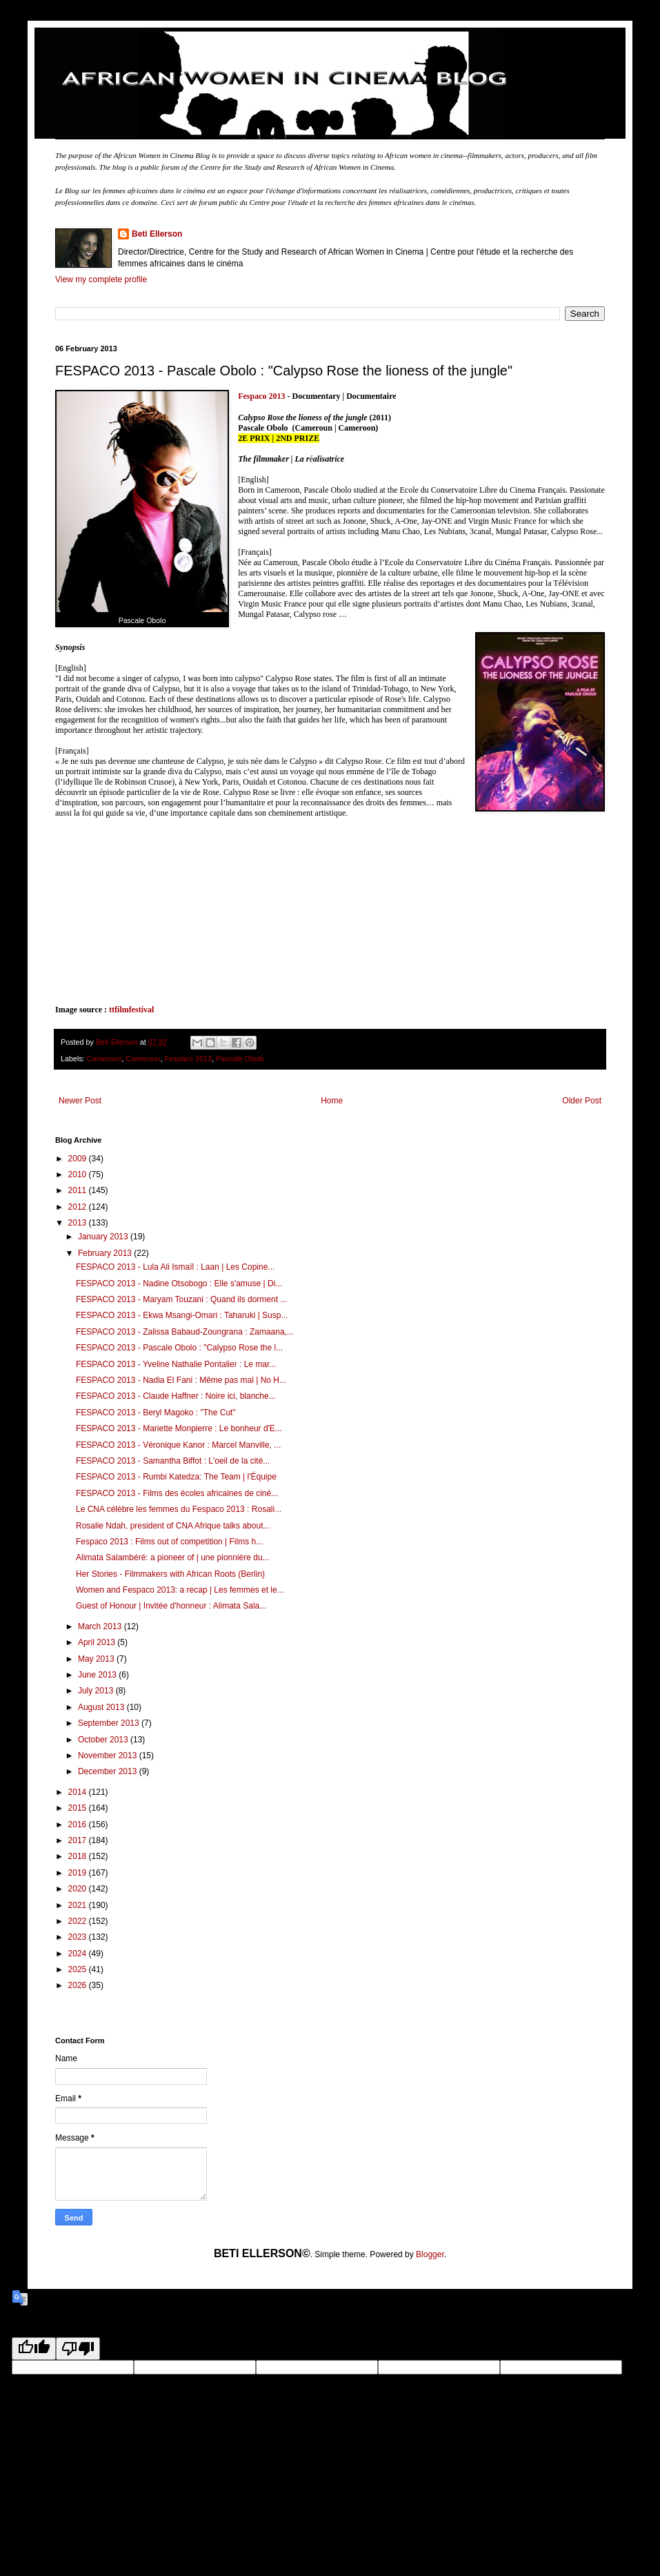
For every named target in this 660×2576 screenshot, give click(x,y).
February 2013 (106, 1253)
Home (332, 1100)
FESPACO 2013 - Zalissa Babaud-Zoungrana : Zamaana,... (185, 1332)
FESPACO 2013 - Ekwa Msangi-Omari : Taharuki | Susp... (182, 1315)
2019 (78, 1873)
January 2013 (104, 1236)
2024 (78, 1953)
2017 (78, 1840)
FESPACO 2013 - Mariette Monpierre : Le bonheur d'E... (179, 1428)
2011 (78, 1190)
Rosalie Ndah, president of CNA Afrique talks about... (173, 1526)
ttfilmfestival (130, 1009)
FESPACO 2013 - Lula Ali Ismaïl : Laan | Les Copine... (175, 1267)
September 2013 (109, 1723)
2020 (78, 1889)
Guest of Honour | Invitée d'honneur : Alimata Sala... (171, 1606)
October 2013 (104, 1739)
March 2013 (101, 1626)
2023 (78, 1937)
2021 (78, 1905)
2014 (78, 1792)
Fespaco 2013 (261, 396)
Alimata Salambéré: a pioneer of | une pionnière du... (173, 1557)
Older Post (581, 1100)
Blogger (430, 2254)
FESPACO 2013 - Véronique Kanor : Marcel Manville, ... (178, 1445)
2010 (78, 1174)
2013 (78, 1223)
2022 (78, 1921)
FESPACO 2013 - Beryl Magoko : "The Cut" (156, 1412)
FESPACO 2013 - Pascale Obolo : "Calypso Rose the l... (179, 1348)
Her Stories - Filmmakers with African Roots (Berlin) (170, 1574)
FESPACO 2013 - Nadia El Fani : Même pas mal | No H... (181, 1380)
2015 (78, 1808)
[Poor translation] (78, 2348)
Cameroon (104, 1058)
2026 (78, 1985)
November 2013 (108, 1755)
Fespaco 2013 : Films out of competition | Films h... (169, 1541)
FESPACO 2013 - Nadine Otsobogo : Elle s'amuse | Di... (179, 1283)
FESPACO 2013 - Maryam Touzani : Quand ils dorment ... (181, 1299)
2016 (78, 1824)
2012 (78, 1207)
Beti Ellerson (157, 234)
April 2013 (97, 1642)
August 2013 (102, 1707)
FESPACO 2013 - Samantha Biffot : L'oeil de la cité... (173, 1461)
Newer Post (80, 1100)
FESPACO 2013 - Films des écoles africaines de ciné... (177, 1493)
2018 (78, 1856)
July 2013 (97, 1690)
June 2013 (98, 1675)
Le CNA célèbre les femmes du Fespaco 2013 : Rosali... (178, 1509)
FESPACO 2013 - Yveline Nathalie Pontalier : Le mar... (176, 1364)
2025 (78, 1969)
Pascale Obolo (240, 1058)
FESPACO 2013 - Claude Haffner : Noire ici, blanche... (176, 1396)
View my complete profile (101, 279)
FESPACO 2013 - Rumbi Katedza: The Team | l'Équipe (176, 1477)
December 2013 (108, 1771)
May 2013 (97, 1659)
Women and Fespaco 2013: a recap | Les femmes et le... (180, 1590)
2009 (78, 1158)
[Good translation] (34, 2348)
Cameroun (143, 1058)
